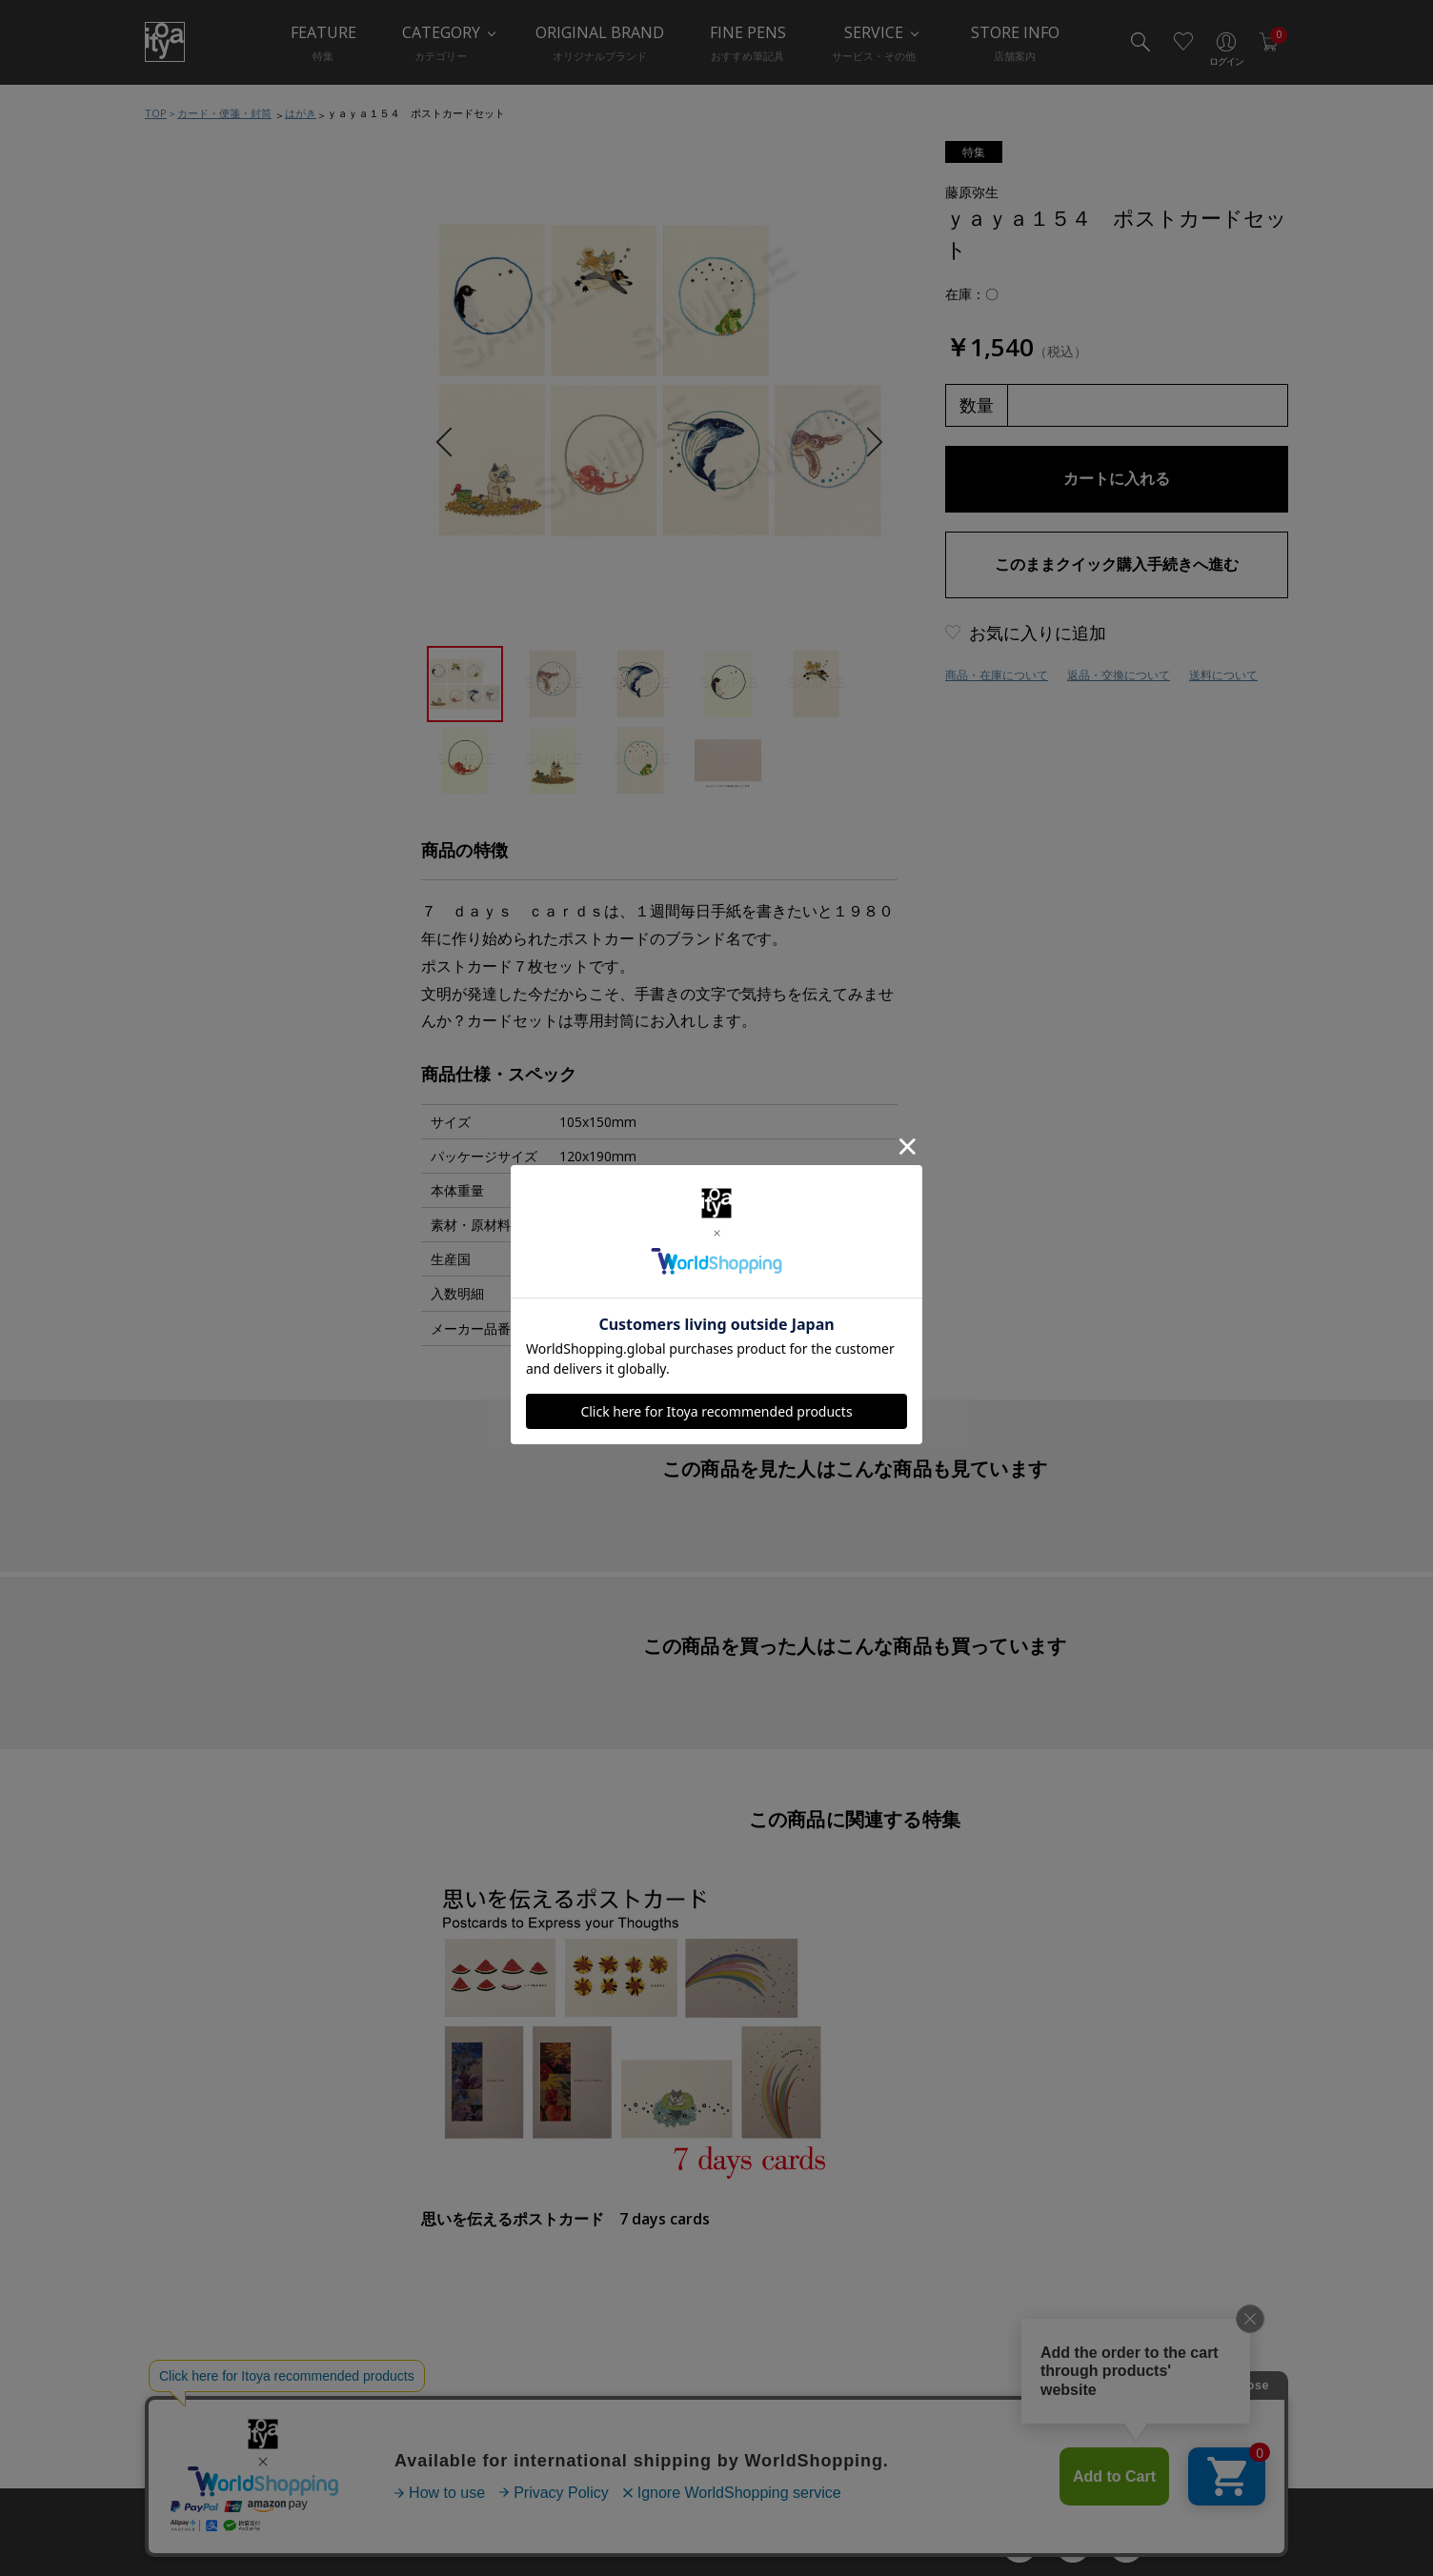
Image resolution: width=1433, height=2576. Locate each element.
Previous (450, 442)
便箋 (181, 694)
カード (187, 656)
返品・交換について (1118, 675)
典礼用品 (193, 885)
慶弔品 (187, 846)
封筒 (181, 770)
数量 (976, 404)
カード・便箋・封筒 (224, 113)
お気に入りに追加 (1037, 632)
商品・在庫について (996, 675)
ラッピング (200, 923)
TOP (156, 113)
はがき (300, 113)
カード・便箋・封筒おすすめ (249, 618)
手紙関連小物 (206, 808)
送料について (1223, 675)
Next (867, 442)
